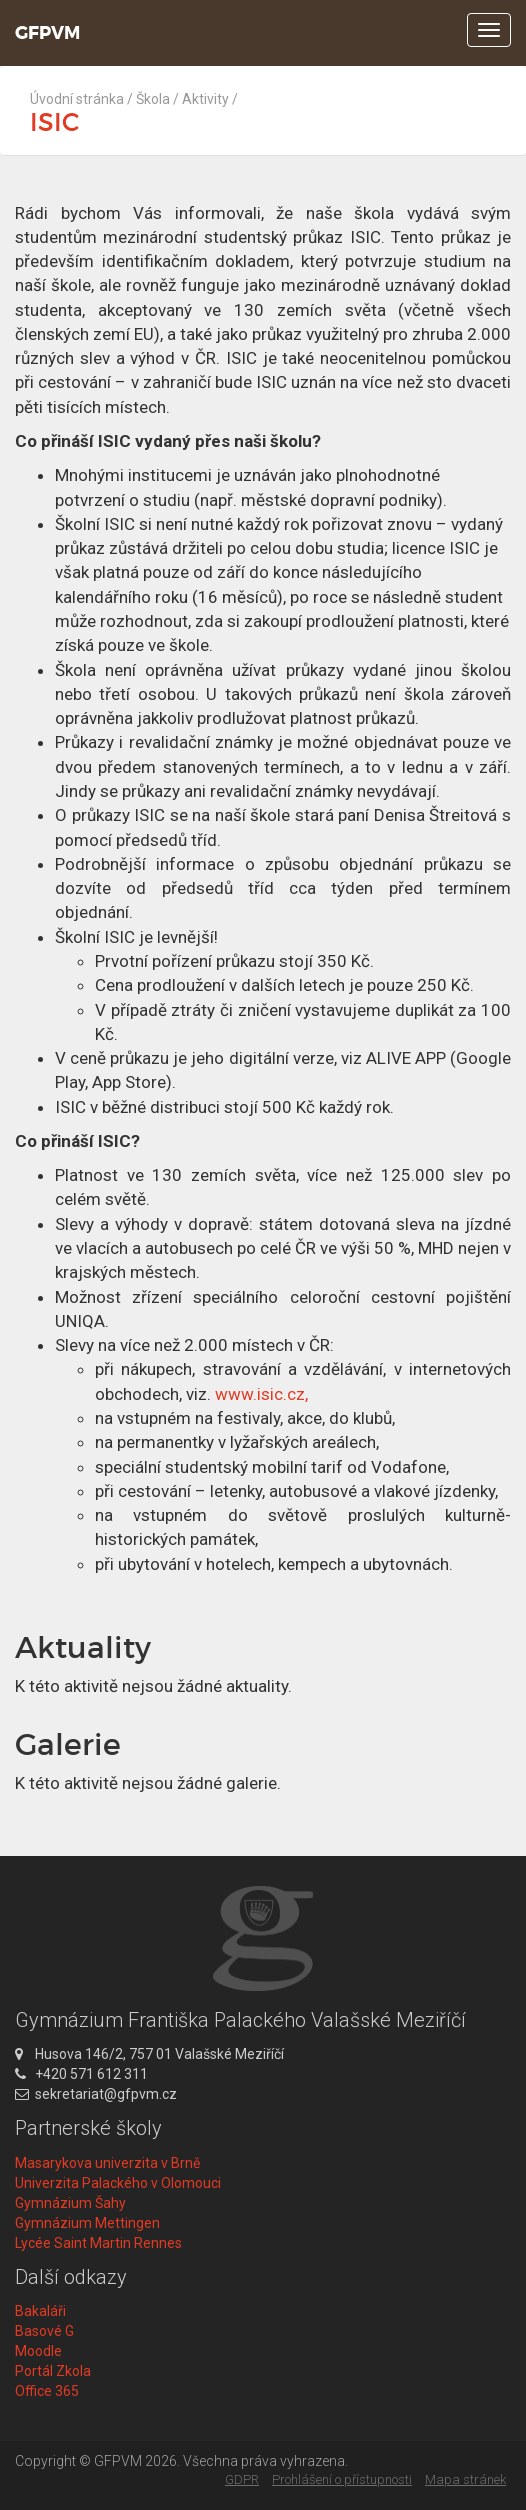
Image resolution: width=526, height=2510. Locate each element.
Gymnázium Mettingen (87, 2223)
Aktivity (205, 99)
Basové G (44, 2331)
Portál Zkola (53, 2371)
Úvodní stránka (77, 99)
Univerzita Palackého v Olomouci (118, 2183)
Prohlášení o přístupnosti (342, 2479)
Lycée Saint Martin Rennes (98, 2243)
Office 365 (47, 2391)
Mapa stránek (465, 2479)
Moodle (38, 2351)
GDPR (242, 2479)
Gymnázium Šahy (70, 2203)
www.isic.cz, (261, 1394)
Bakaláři (40, 2311)
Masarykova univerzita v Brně (107, 2163)
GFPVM (47, 33)
